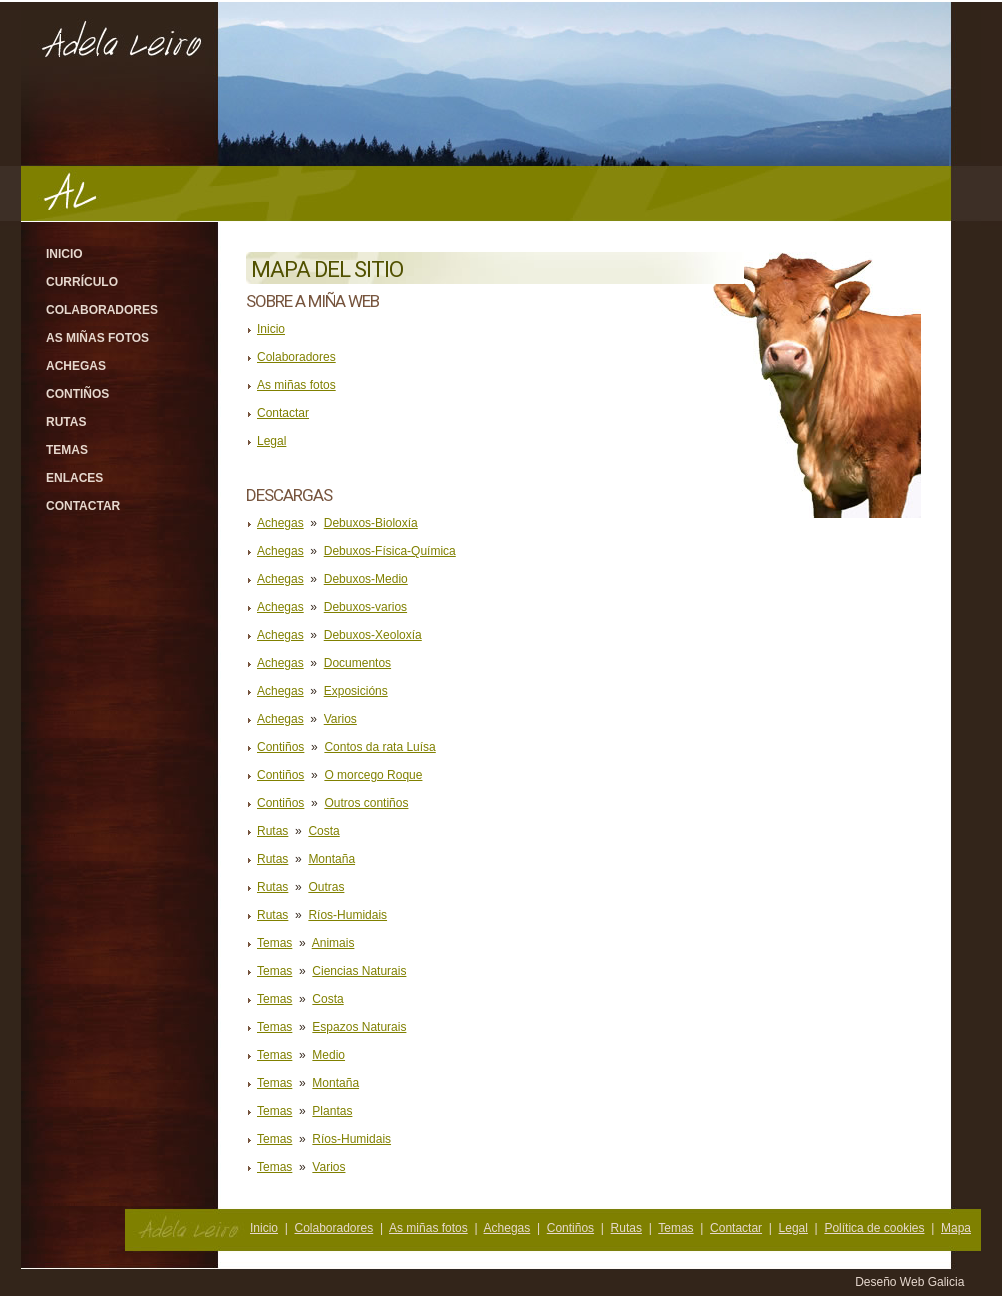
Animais (333, 943)
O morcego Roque (373, 775)
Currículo (82, 282)
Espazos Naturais (359, 1027)
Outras (326, 887)
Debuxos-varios (365, 607)
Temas (67, 450)
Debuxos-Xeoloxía (373, 635)
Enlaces (74, 478)
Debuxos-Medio (366, 579)
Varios (340, 719)
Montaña (331, 859)
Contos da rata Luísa (379, 747)
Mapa (956, 1228)
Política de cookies (874, 1228)
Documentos (357, 663)
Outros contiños (366, 803)
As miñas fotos (97, 338)
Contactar (83, 506)
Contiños (77, 394)
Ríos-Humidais (347, 915)
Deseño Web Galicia (911, 1282)
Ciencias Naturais (359, 971)
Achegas (76, 366)
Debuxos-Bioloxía (371, 523)
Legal (271, 441)
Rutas (66, 422)
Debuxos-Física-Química (390, 551)
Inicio (64, 254)
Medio (328, 1055)
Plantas (332, 1111)
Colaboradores (102, 310)
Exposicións (356, 691)
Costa (323, 831)
